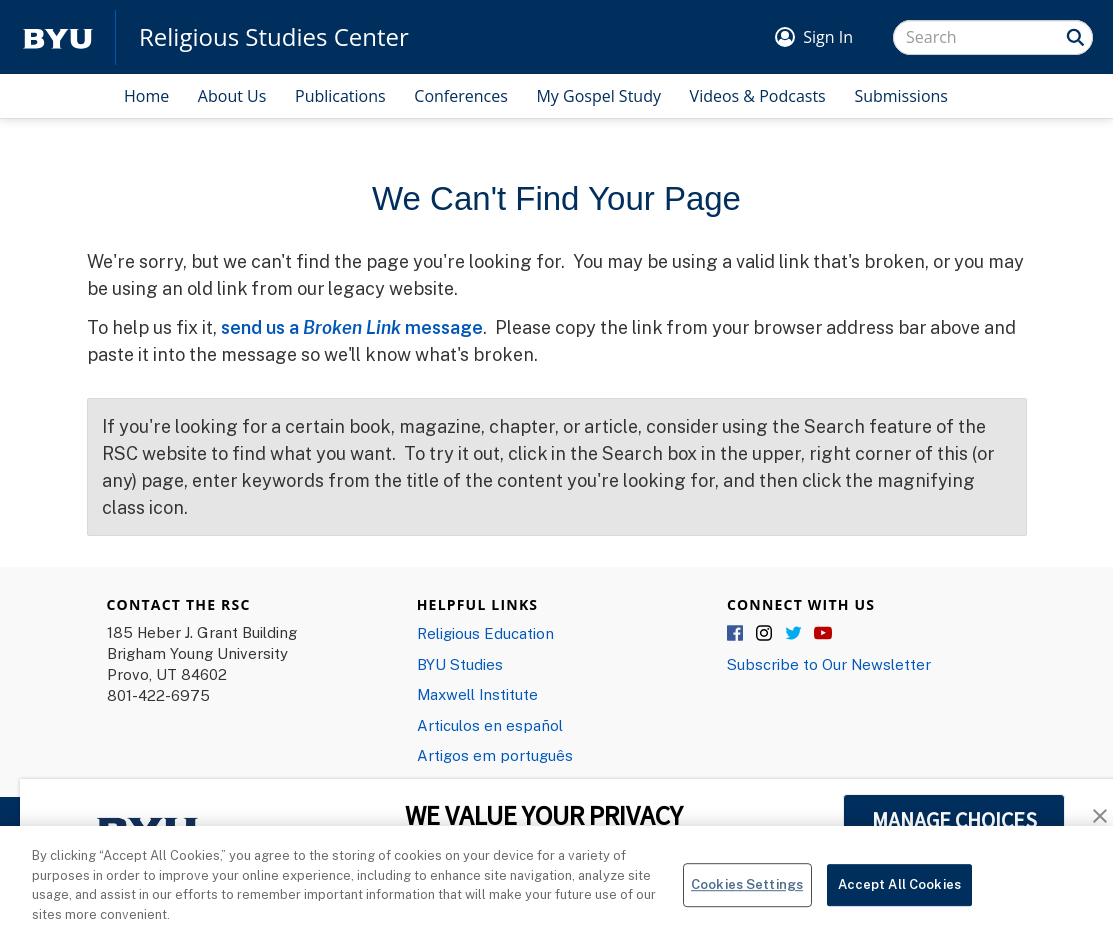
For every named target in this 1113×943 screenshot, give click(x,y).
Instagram (765, 634)
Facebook (736, 634)
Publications (340, 96)
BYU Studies (460, 664)
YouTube (823, 634)
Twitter (794, 634)
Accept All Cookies (899, 891)
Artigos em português (495, 755)
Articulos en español (490, 725)
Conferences (461, 96)
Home (146, 96)
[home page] (58, 37)
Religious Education (485, 633)
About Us (232, 96)
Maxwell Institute (477, 694)
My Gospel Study (598, 96)
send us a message (352, 327)
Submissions (901, 96)
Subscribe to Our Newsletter (829, 664)
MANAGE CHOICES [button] (954, 820)
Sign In (828, 37)
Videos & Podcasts (758, 96)
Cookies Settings (747, 891)
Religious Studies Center (274, 37)
